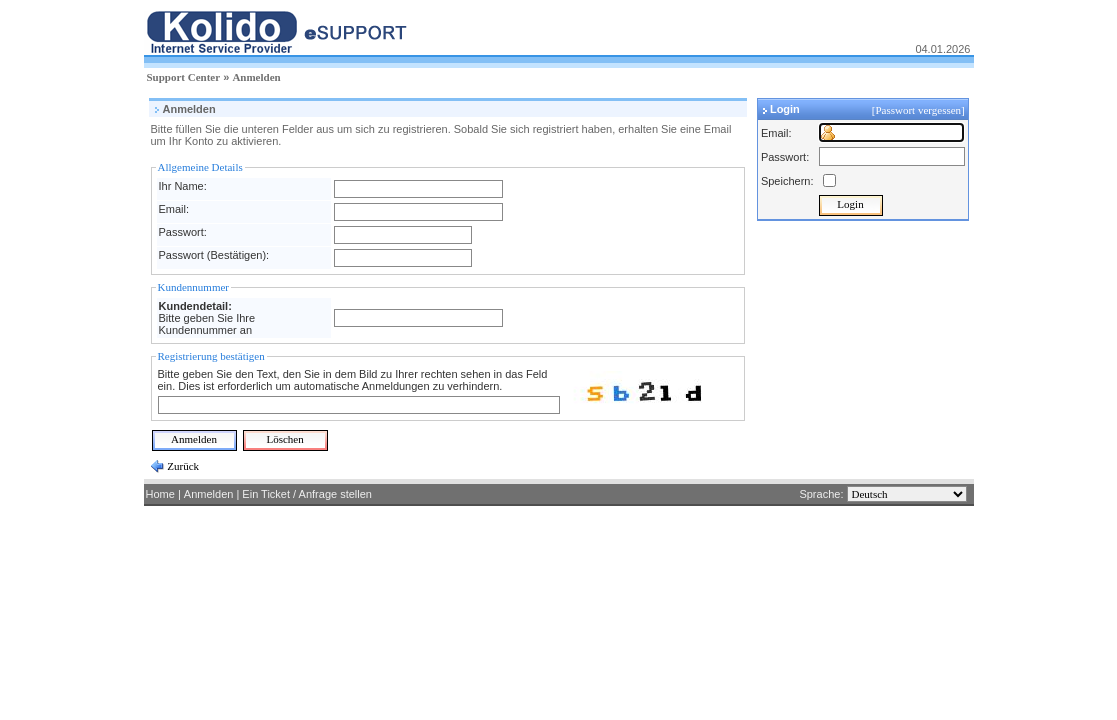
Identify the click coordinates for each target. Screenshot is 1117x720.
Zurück (182, 466)
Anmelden (256, 77)
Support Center (184, 77)
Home (160, 494)
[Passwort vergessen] (920, 110)
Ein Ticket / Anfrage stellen (307, 494)
